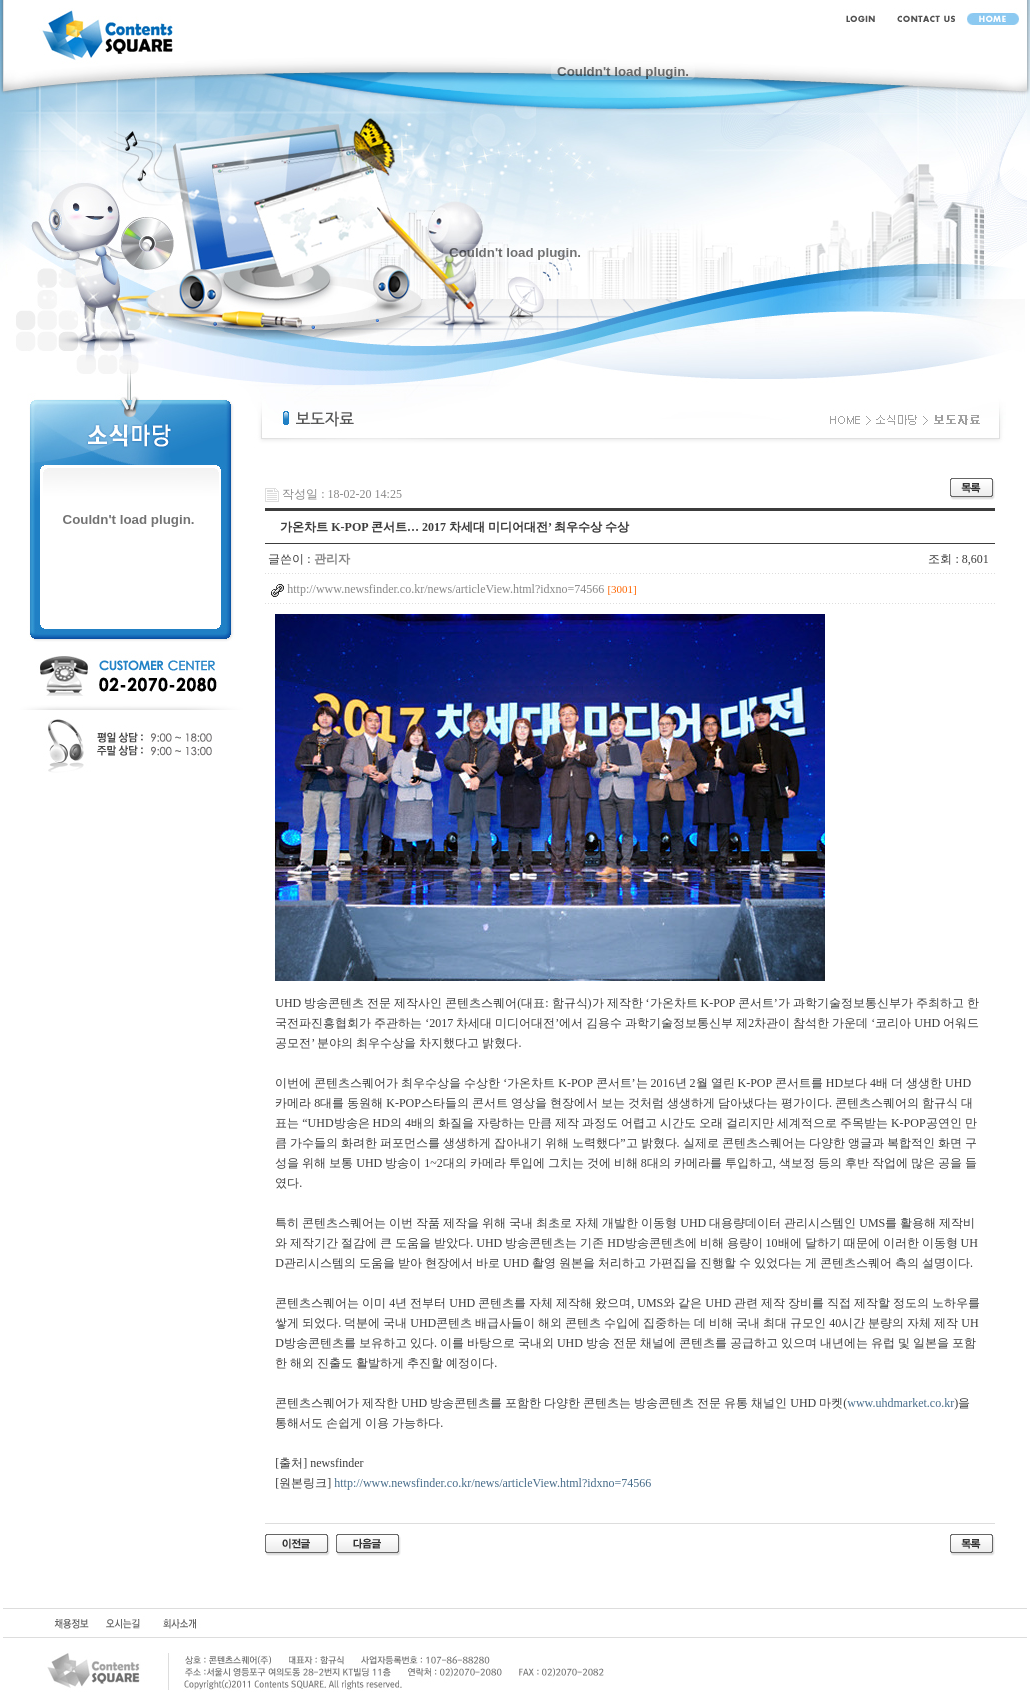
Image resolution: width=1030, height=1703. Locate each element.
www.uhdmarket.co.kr (900, 1403)
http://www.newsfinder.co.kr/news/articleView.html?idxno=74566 (492, 1483)
